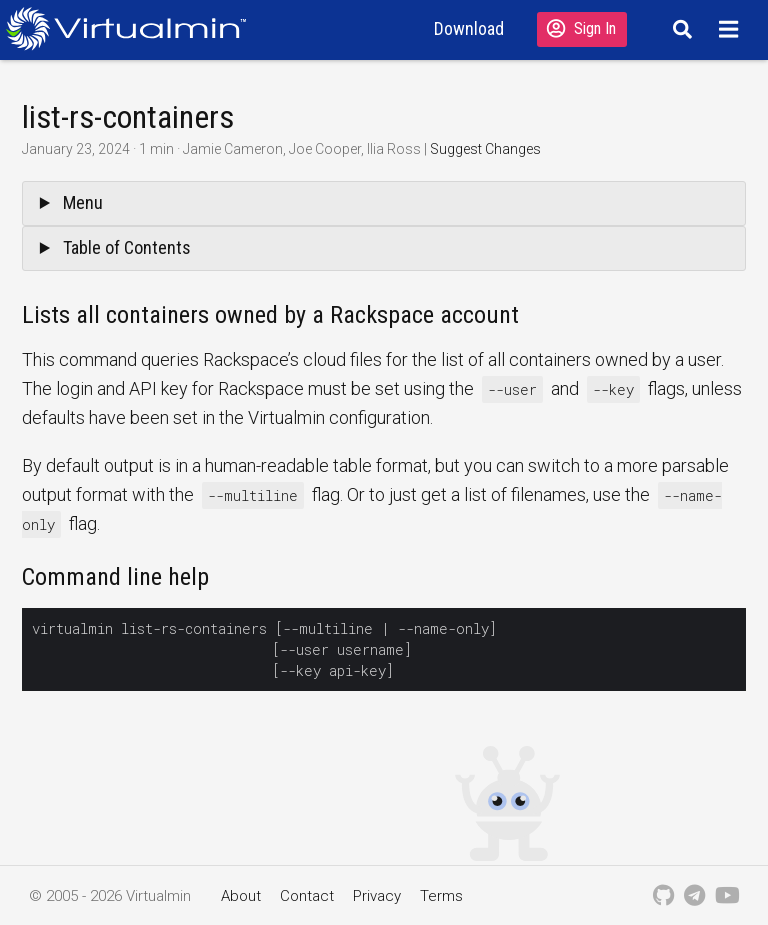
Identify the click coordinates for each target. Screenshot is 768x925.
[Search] (679, 29)
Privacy (377, 896)
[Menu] (731, 29)
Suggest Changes (485, 149)
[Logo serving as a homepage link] (134, 28)
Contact (307, 896)
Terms (441, 896)
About (241, 896)
